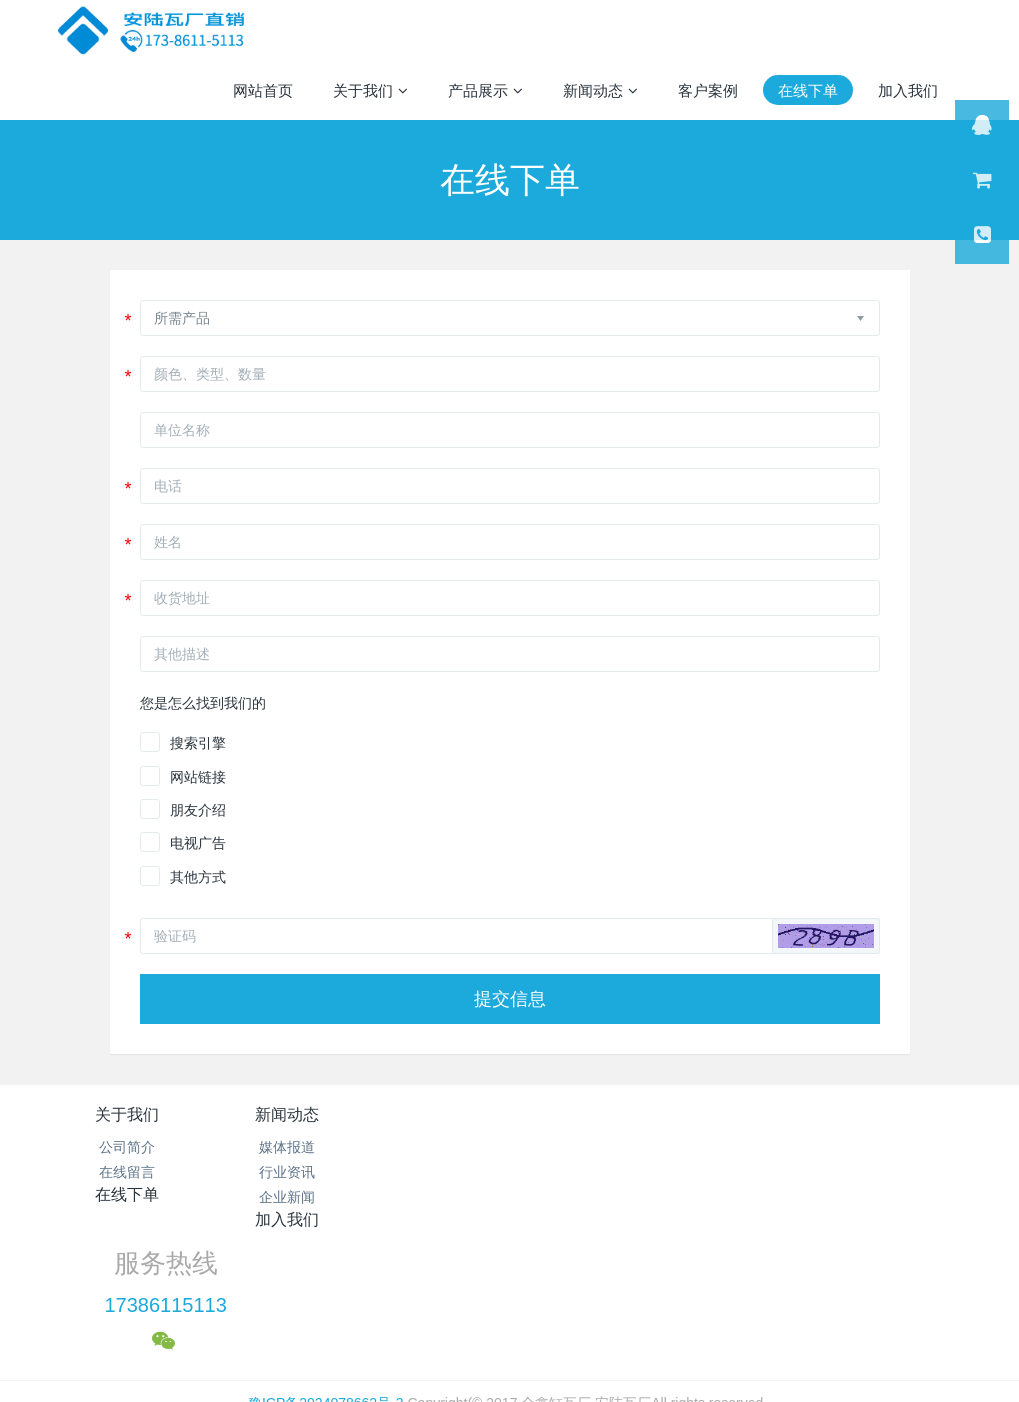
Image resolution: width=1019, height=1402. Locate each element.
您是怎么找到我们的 (203, 703)
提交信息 (510, 999)
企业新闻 (280, 1197)
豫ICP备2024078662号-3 (326, 1267)
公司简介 (127, 1147)
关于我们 (127, 1114)
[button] (826, 936)
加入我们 (586, 1114)
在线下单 (433, 1114)
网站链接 (198, 777)
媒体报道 (280, 1147)
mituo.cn (635, 1317)
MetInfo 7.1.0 (477, 1317)
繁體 (510, 1354)
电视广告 (198, 843)
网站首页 (263, 90)
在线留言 (127, 1172)
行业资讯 (280, 1172)
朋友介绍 (198, 810)
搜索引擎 (198, 743)
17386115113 (777, 1170)
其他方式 (198, 877)
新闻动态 (280, 1114)
